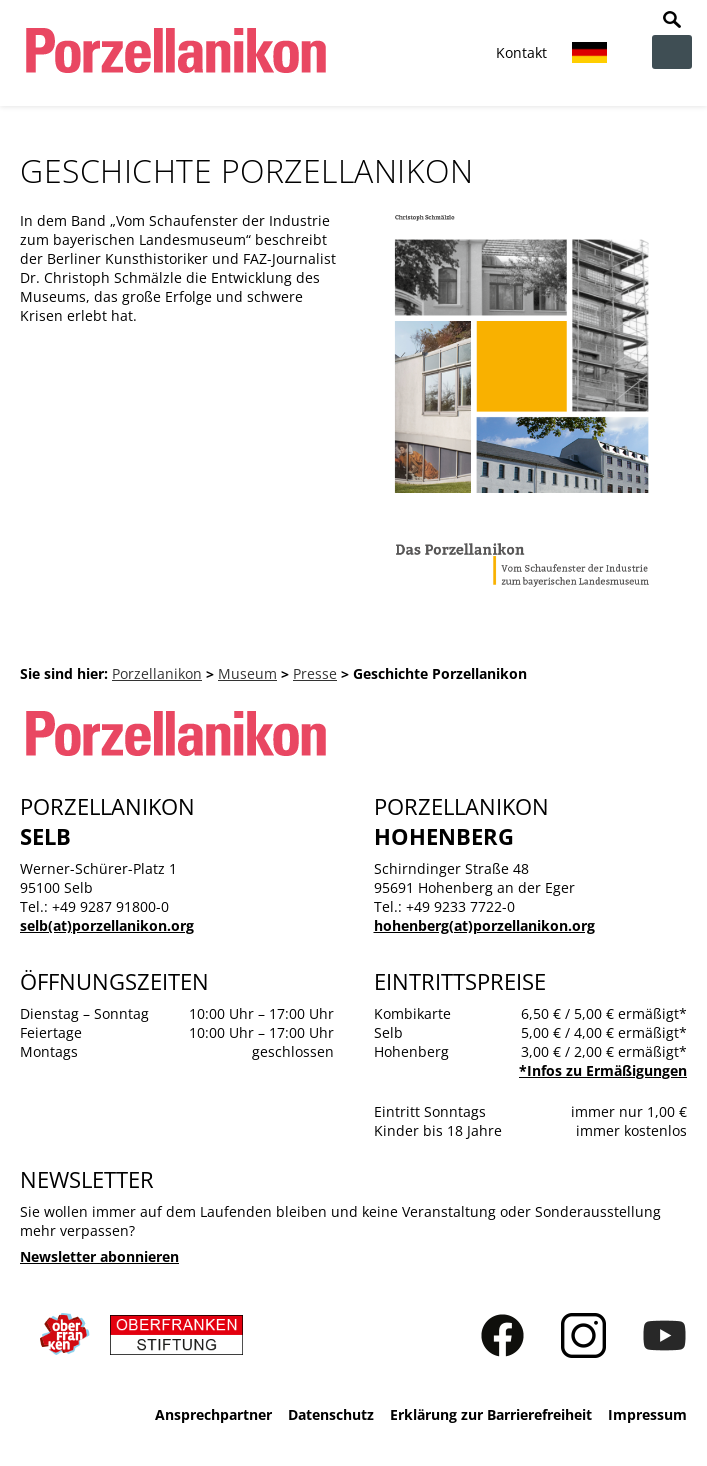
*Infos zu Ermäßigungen (603, 1070)
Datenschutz (331, 1414)
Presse (315, 673)
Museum (247, 673)
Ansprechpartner (213, 1414)
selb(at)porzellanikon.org (107, 925)
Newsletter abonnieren (99, 1256)
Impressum (647, 1414)
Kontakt (521, 52)
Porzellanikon (157, 673)
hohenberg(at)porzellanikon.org (484, 925)
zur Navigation (672, 52)
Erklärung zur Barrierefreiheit (491, 1414)
